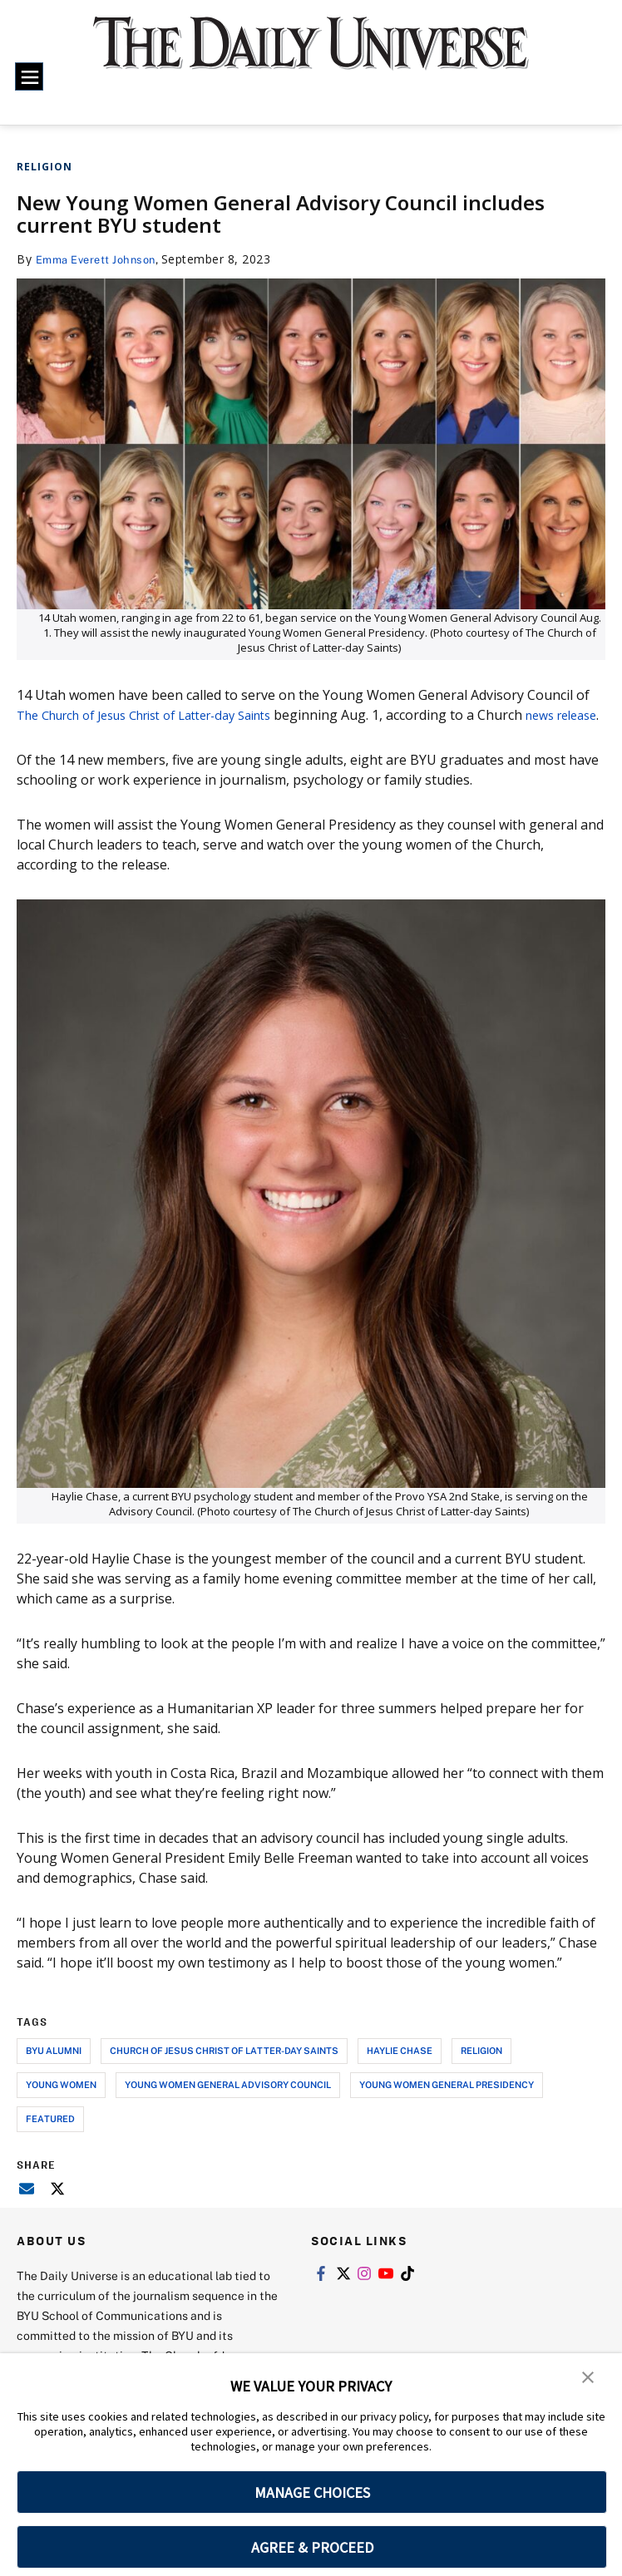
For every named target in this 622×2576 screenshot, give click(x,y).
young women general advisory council (228, 2104)
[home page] (311, 54)
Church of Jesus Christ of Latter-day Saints (177, 715)
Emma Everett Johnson (100, 259)
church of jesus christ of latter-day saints (224, 2070)
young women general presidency (446, 2104)
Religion (44, 167)
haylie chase (399, 2070)
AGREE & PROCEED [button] (312, 2547)
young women (61, 2104)
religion (481, 2070)
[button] (589, 2377)
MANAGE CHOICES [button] (312, 2492)
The (29, 715)
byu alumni (53, 2070)
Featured (50, 2138)
